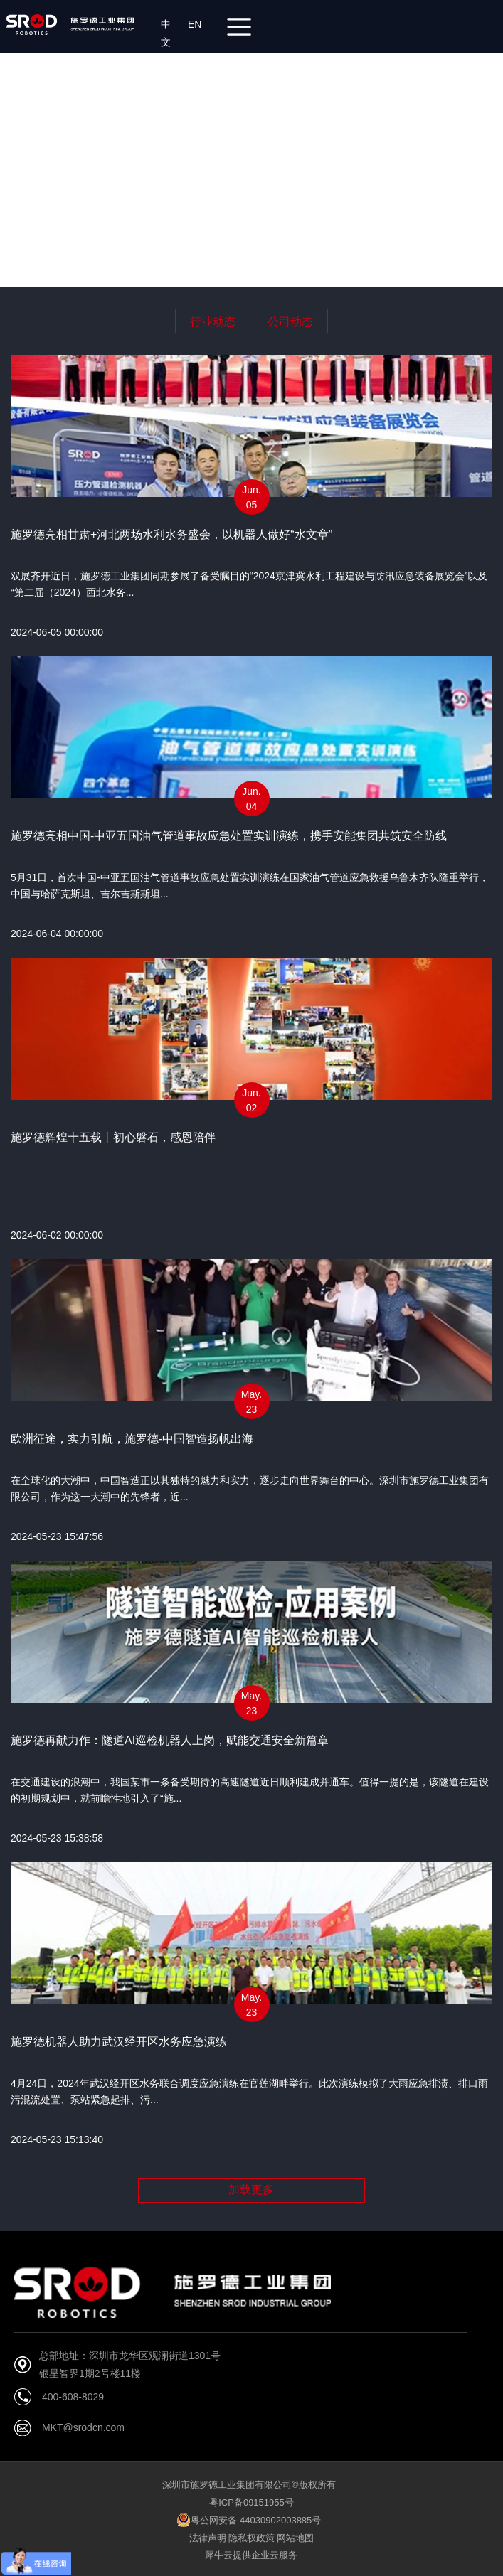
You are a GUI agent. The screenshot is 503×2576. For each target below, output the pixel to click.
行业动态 (212, 322)
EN (197, 24)
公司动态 (290, 322)
